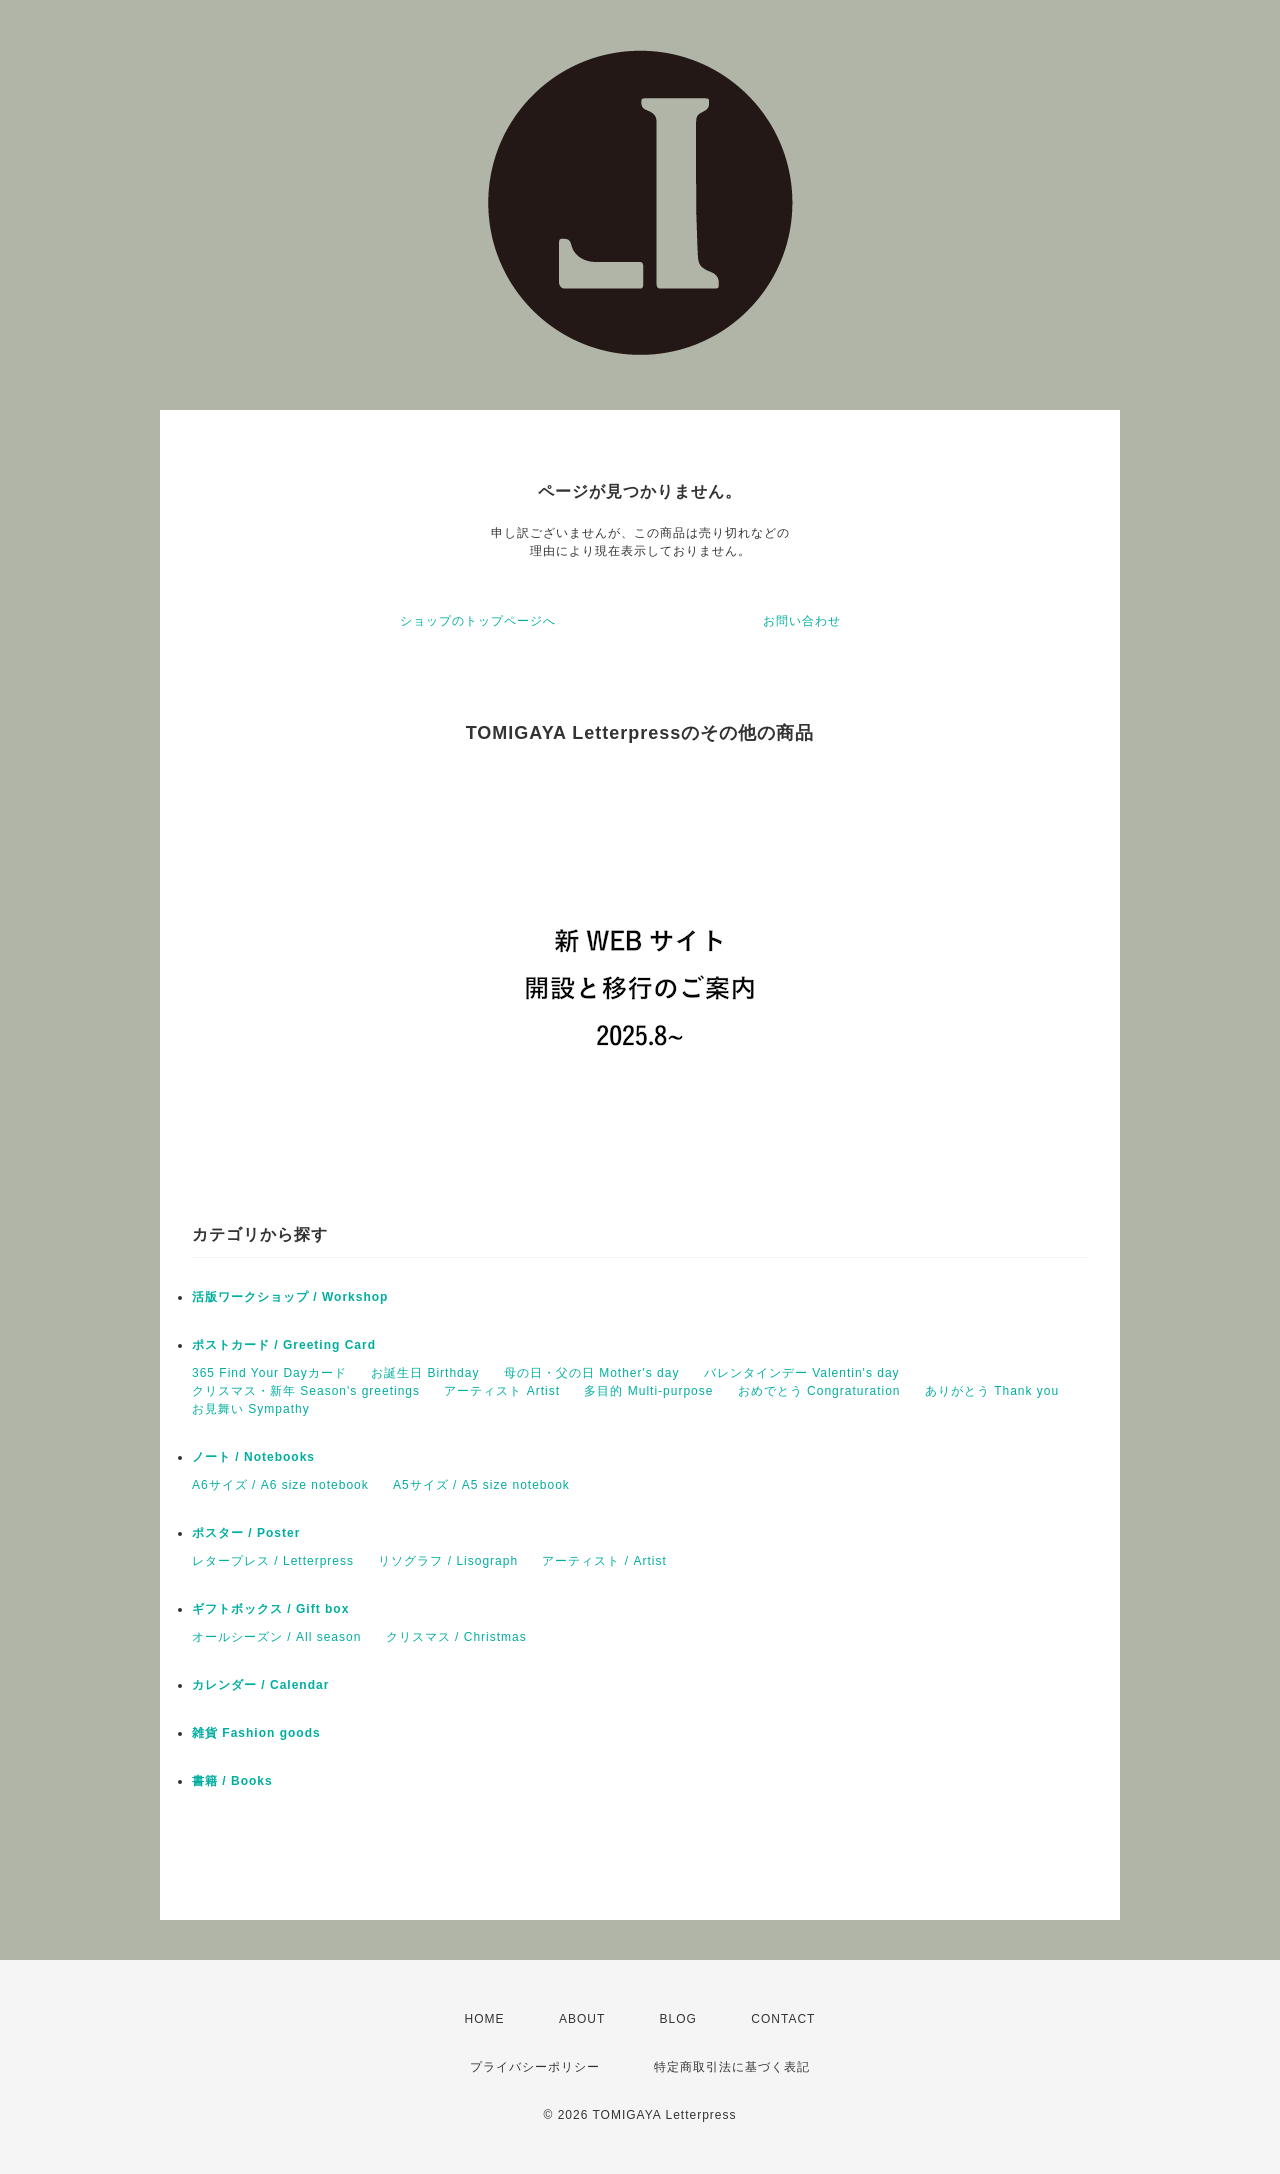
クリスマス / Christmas (456, 1637)
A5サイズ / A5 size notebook (481, 1485)
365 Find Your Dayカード (269, 1373)
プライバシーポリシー (535, 2067)
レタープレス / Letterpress (273, 1561)
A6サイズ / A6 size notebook (280, 1485)
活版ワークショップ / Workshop (290, 1297)
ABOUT (582, 2019)
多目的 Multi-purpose (648, 1391)
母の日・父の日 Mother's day (592, 1373)
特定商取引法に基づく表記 (732, 2067)
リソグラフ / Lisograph (448, 1561)
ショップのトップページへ (478, 621)
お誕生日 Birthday (425, 1373)
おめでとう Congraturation (819, 1391)
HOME (485, 2019)
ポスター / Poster (246, 1533)
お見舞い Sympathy (251, 1409)
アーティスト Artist (502, 1391)
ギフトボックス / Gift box (270, 1609)
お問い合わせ (802, 621)
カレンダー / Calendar (260, 1685)
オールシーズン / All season (276, 1637)
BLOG (678, 2019)
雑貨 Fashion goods (256, 1733)
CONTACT (783, 2019)
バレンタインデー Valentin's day (802, 1373)
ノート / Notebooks (253, 1457)
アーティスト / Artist (604, 1561)
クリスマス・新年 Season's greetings (306, 1391)
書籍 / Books (232, 1781)
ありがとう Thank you (992, 1391)
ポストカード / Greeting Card (284, 1345)
